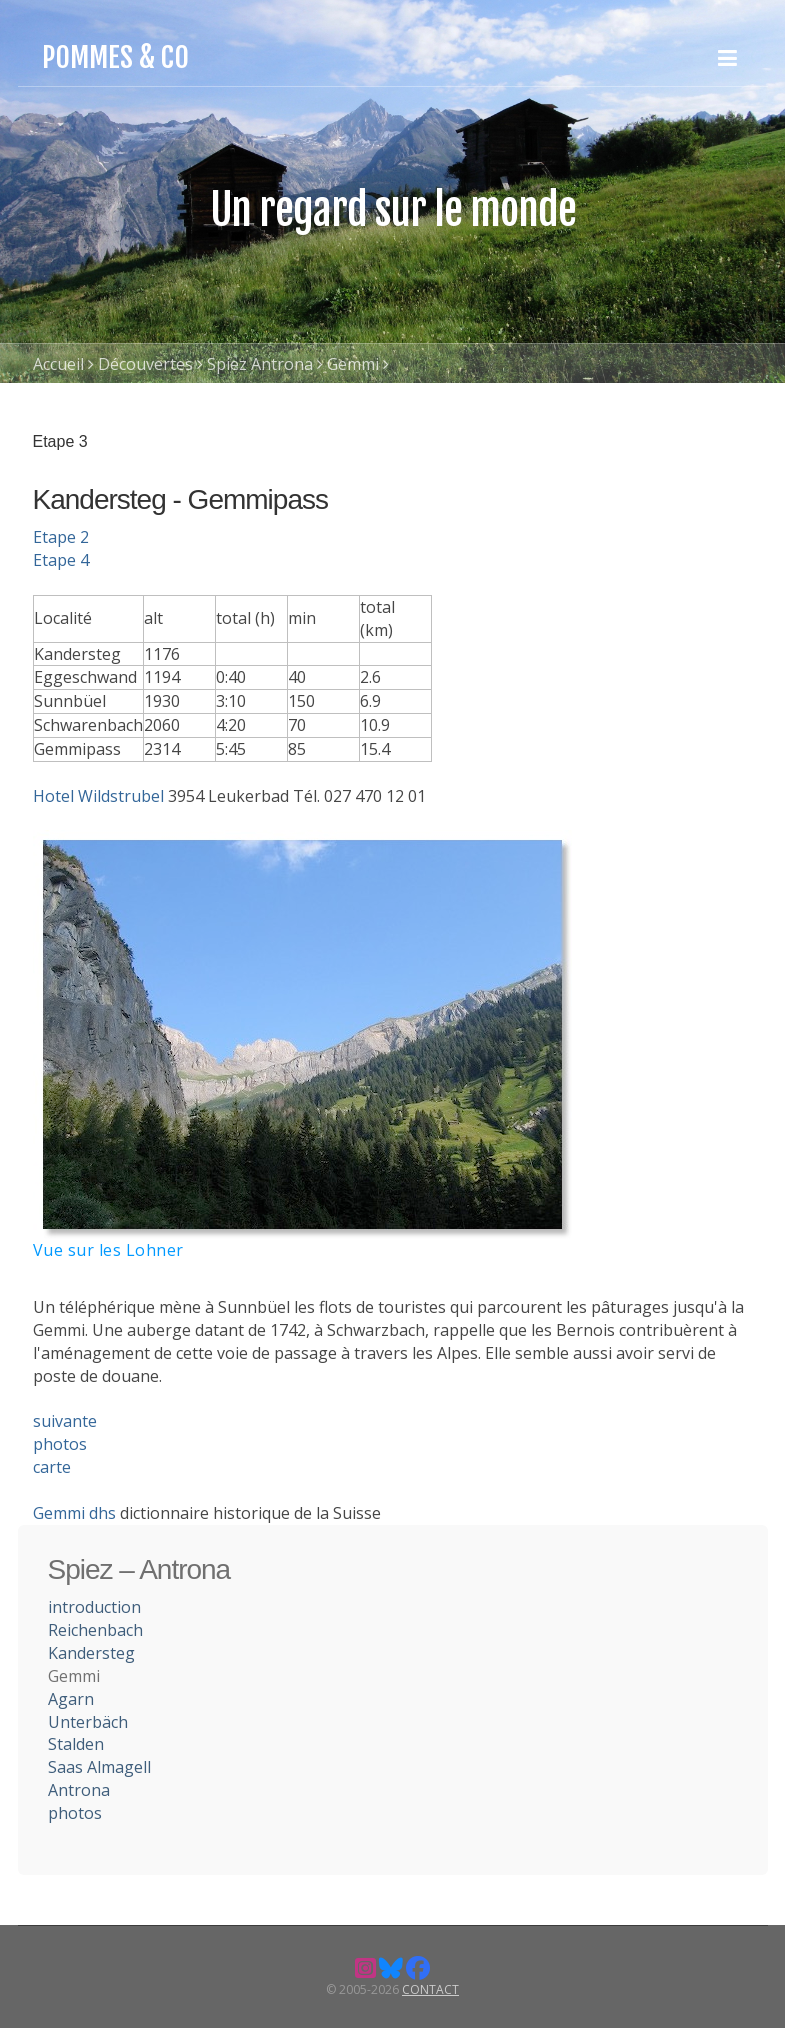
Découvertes (145, 364)
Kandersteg (91, 1653)
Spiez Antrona (260, 364)
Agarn (71, 1699)
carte (52, 1467)
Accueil (58, 364)
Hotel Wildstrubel (98, 796)
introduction (94, 1607)
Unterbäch (88, 1722)
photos (60, 1444)
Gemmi (353, 364)
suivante (65, 1421)
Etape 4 (61, 560)
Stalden (76, 1744)
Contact (430, 1989)
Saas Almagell (99, 1767)
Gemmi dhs (74, 1513)
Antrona (79, 1790)
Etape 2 (61, 537)
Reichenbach (95, 1630)
